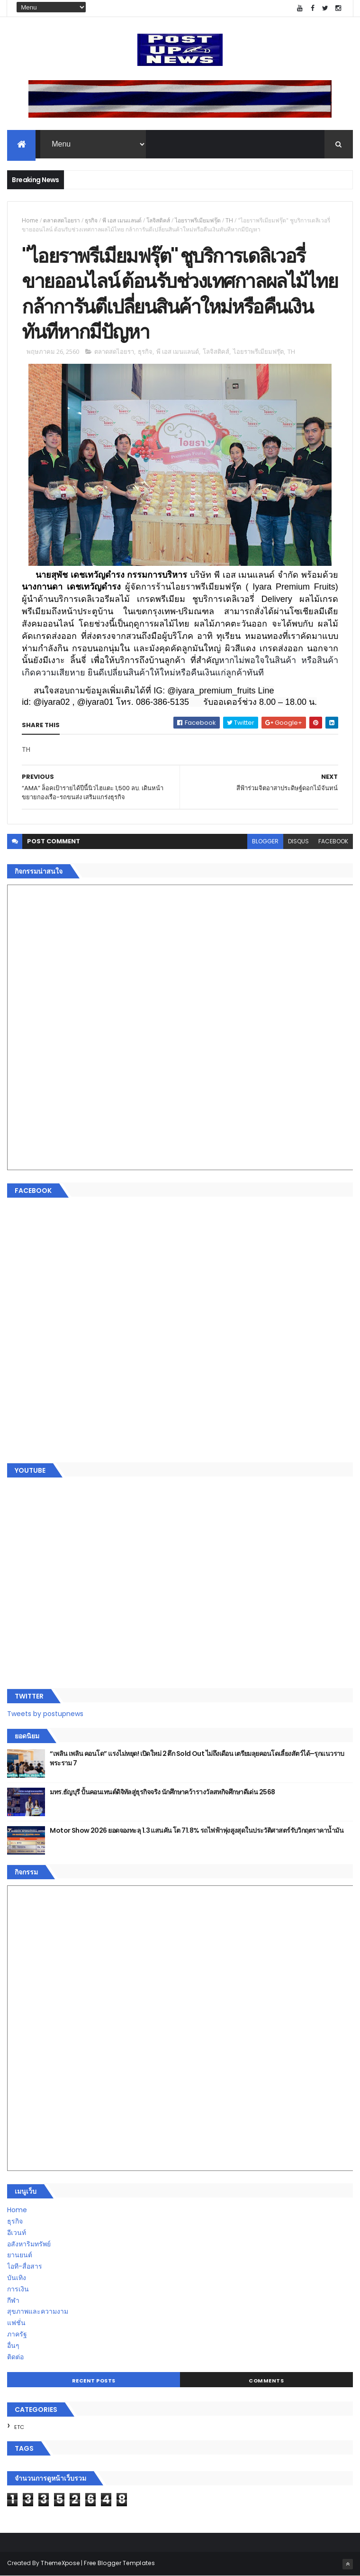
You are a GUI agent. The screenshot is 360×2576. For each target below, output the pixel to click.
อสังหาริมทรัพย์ (29, 2244)
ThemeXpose (60, 2563)
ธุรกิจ (91, 220)
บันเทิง (16, 2277)
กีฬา (13, 2300)
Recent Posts (94, 2380)
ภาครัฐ (17, 2334)
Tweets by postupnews (45, 1713)
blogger (265, 841)
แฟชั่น (16, 2322)
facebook (333, 841)
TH (229, 220)
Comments (266, 2380)
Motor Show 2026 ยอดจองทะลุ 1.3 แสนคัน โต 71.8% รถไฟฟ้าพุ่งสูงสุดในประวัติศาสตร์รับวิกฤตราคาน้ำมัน (196, 1830)
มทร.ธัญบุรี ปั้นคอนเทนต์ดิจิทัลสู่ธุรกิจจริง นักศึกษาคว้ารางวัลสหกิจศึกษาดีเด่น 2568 (162, 1792)
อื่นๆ (13, 2345)
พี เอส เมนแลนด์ (122, 220)
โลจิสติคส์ (158, 220)
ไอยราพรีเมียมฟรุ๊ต (198, 220)
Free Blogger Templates (119, 2563)
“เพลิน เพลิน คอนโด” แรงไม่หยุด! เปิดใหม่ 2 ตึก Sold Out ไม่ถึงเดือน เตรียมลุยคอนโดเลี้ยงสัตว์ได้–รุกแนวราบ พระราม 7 (197, 1758)
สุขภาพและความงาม (37, 2311)
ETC (19, 2427)
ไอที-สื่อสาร (24, 2266)
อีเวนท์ (16, 2232)
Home (30, 220)
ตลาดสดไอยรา (61, 220)
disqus (298, 841)
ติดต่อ (15, 2357)
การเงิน (18, 2289)
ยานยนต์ (19, 2255)
